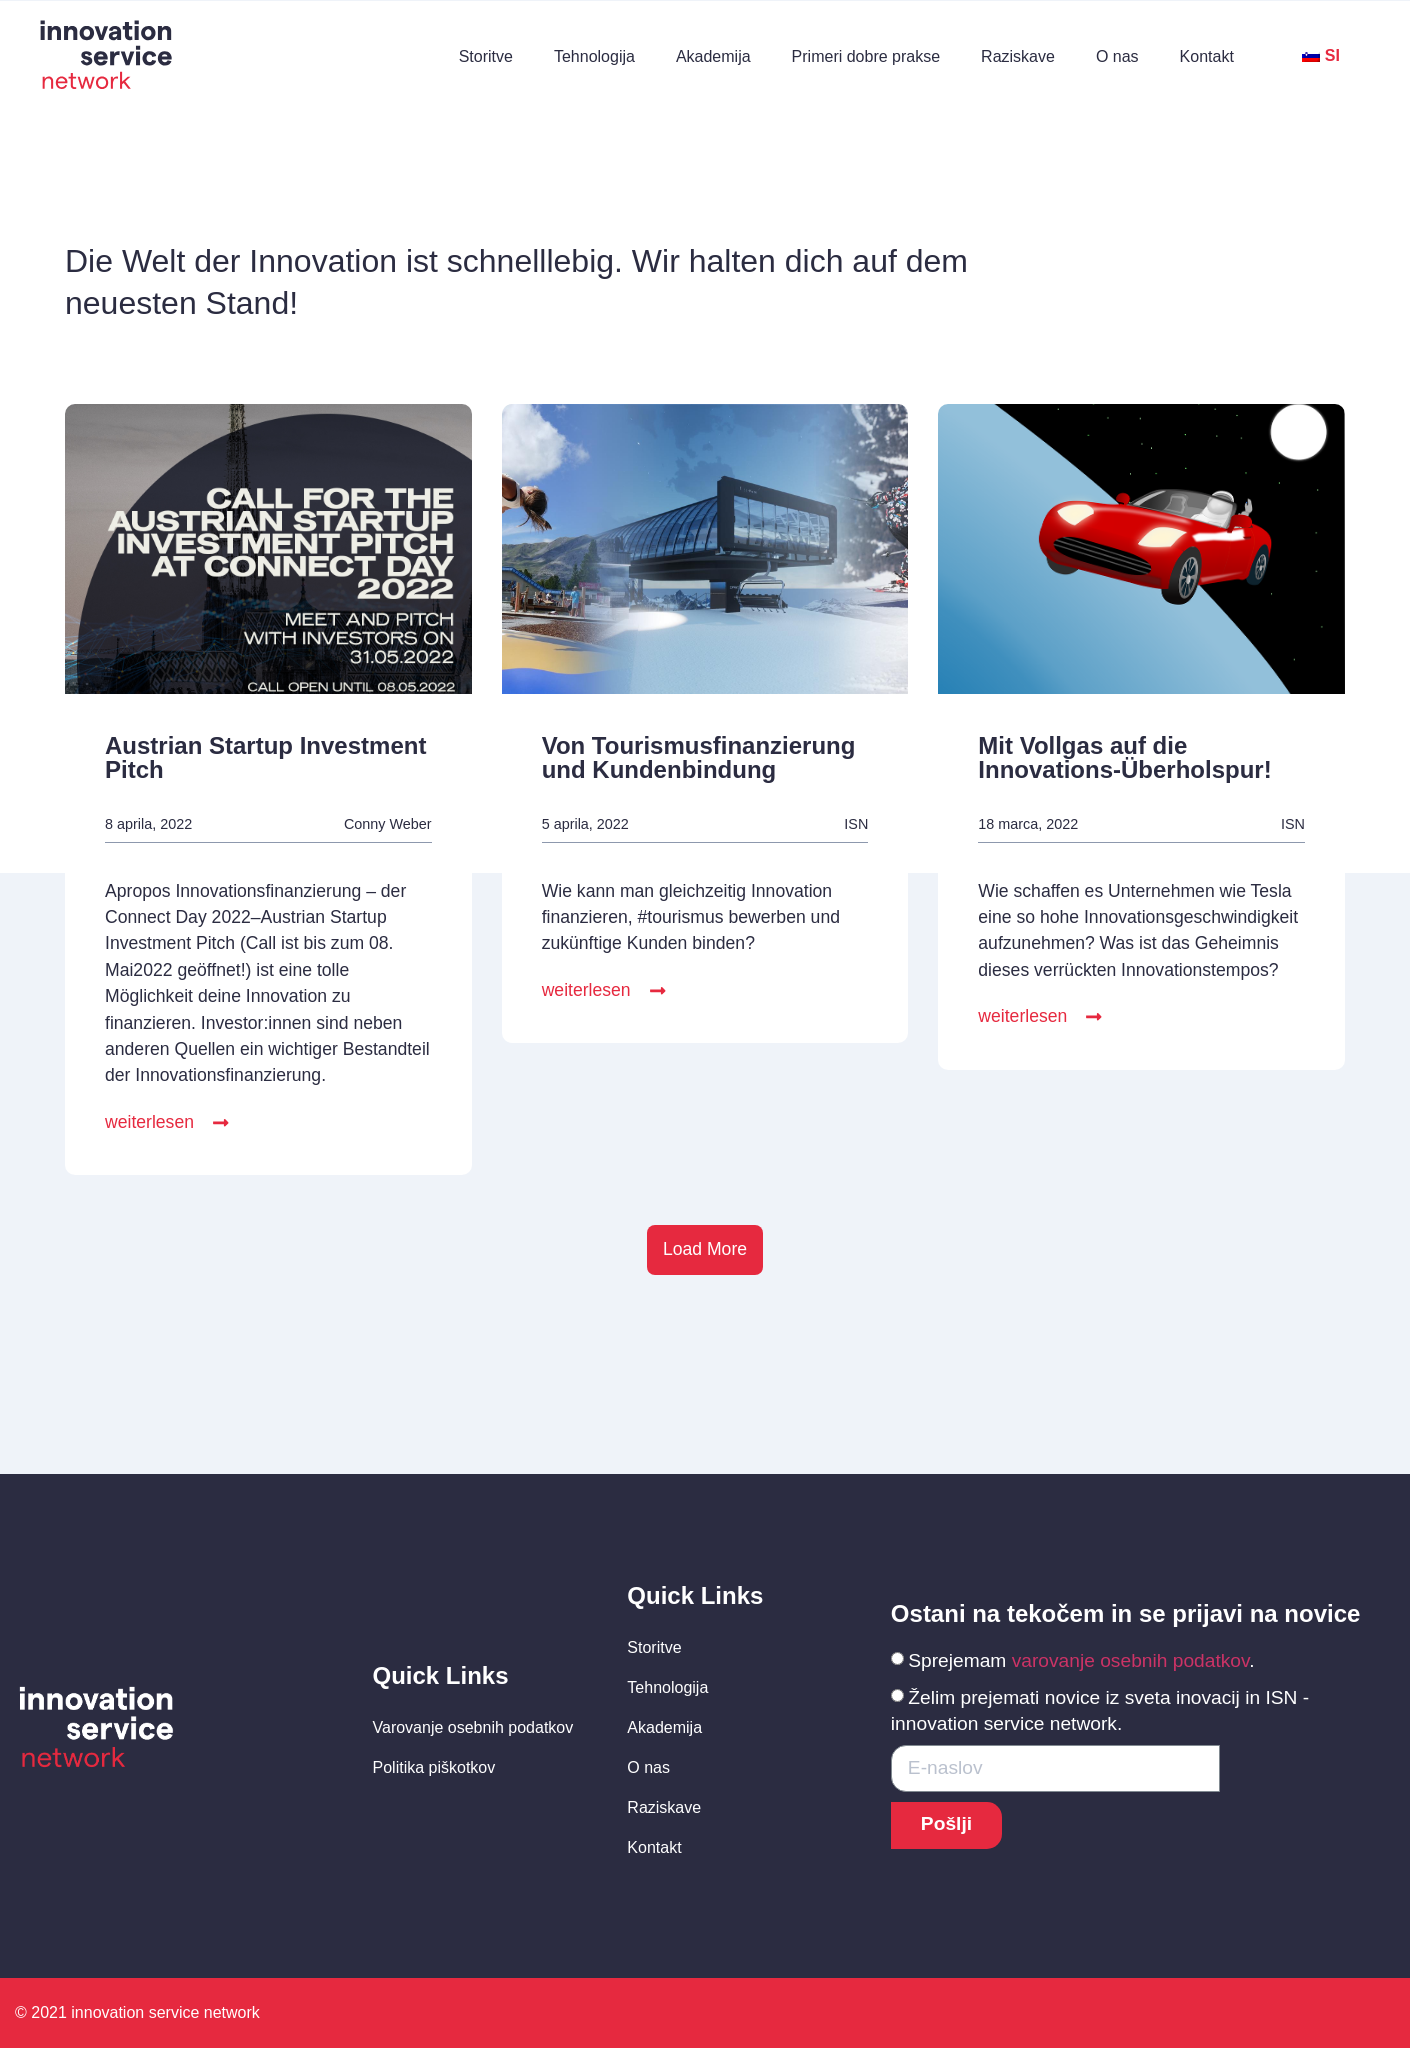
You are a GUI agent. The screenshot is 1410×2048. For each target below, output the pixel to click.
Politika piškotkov (434, 1767)
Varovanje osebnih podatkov (473, 1727)
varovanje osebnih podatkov (1131, 1660)
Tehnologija (594, 56)
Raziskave (1018, 56)
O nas (1117, 56)
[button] (167, 1124)
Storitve (486, 56)
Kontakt (1207, 56)
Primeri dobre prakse (866, 56)
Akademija (713, 56)
